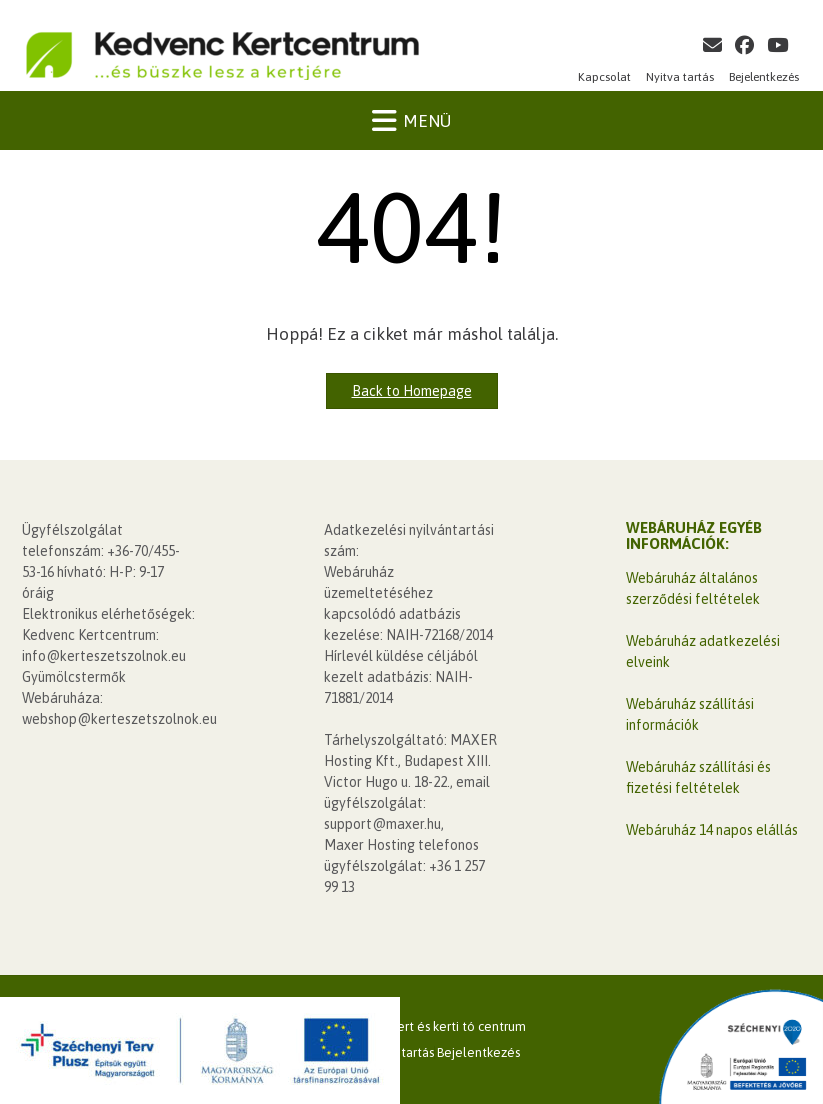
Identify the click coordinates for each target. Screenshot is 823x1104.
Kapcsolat (604, 77)
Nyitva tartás (680, 77)
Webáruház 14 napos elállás (712, 830)
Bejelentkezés (764, 77)
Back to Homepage (412, 391)
